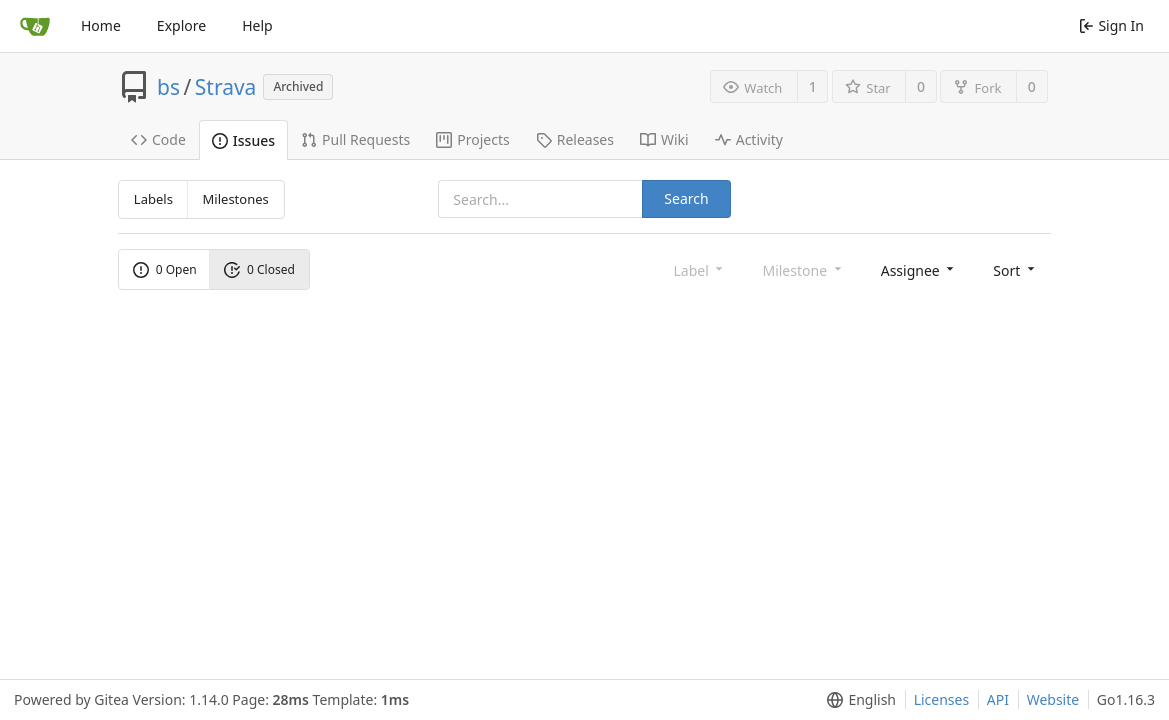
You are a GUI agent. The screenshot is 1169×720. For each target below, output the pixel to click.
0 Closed (259, 269)
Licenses (942, 699)
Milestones (236, 199)
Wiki (664, 139)
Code (158, 139)
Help (257, 25)
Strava (226, 87)
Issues (243, 140)
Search (686, 198)
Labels (153, 199)
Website (1053, 699)
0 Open (165, 269)
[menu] (919, 269)
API (998, 699)
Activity (749, 139)
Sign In (1111, 25)
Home (101, 25)
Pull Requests (355, 139)
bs (168, 87)
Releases (575, 139)
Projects (472, 139)
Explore (181, 25)
